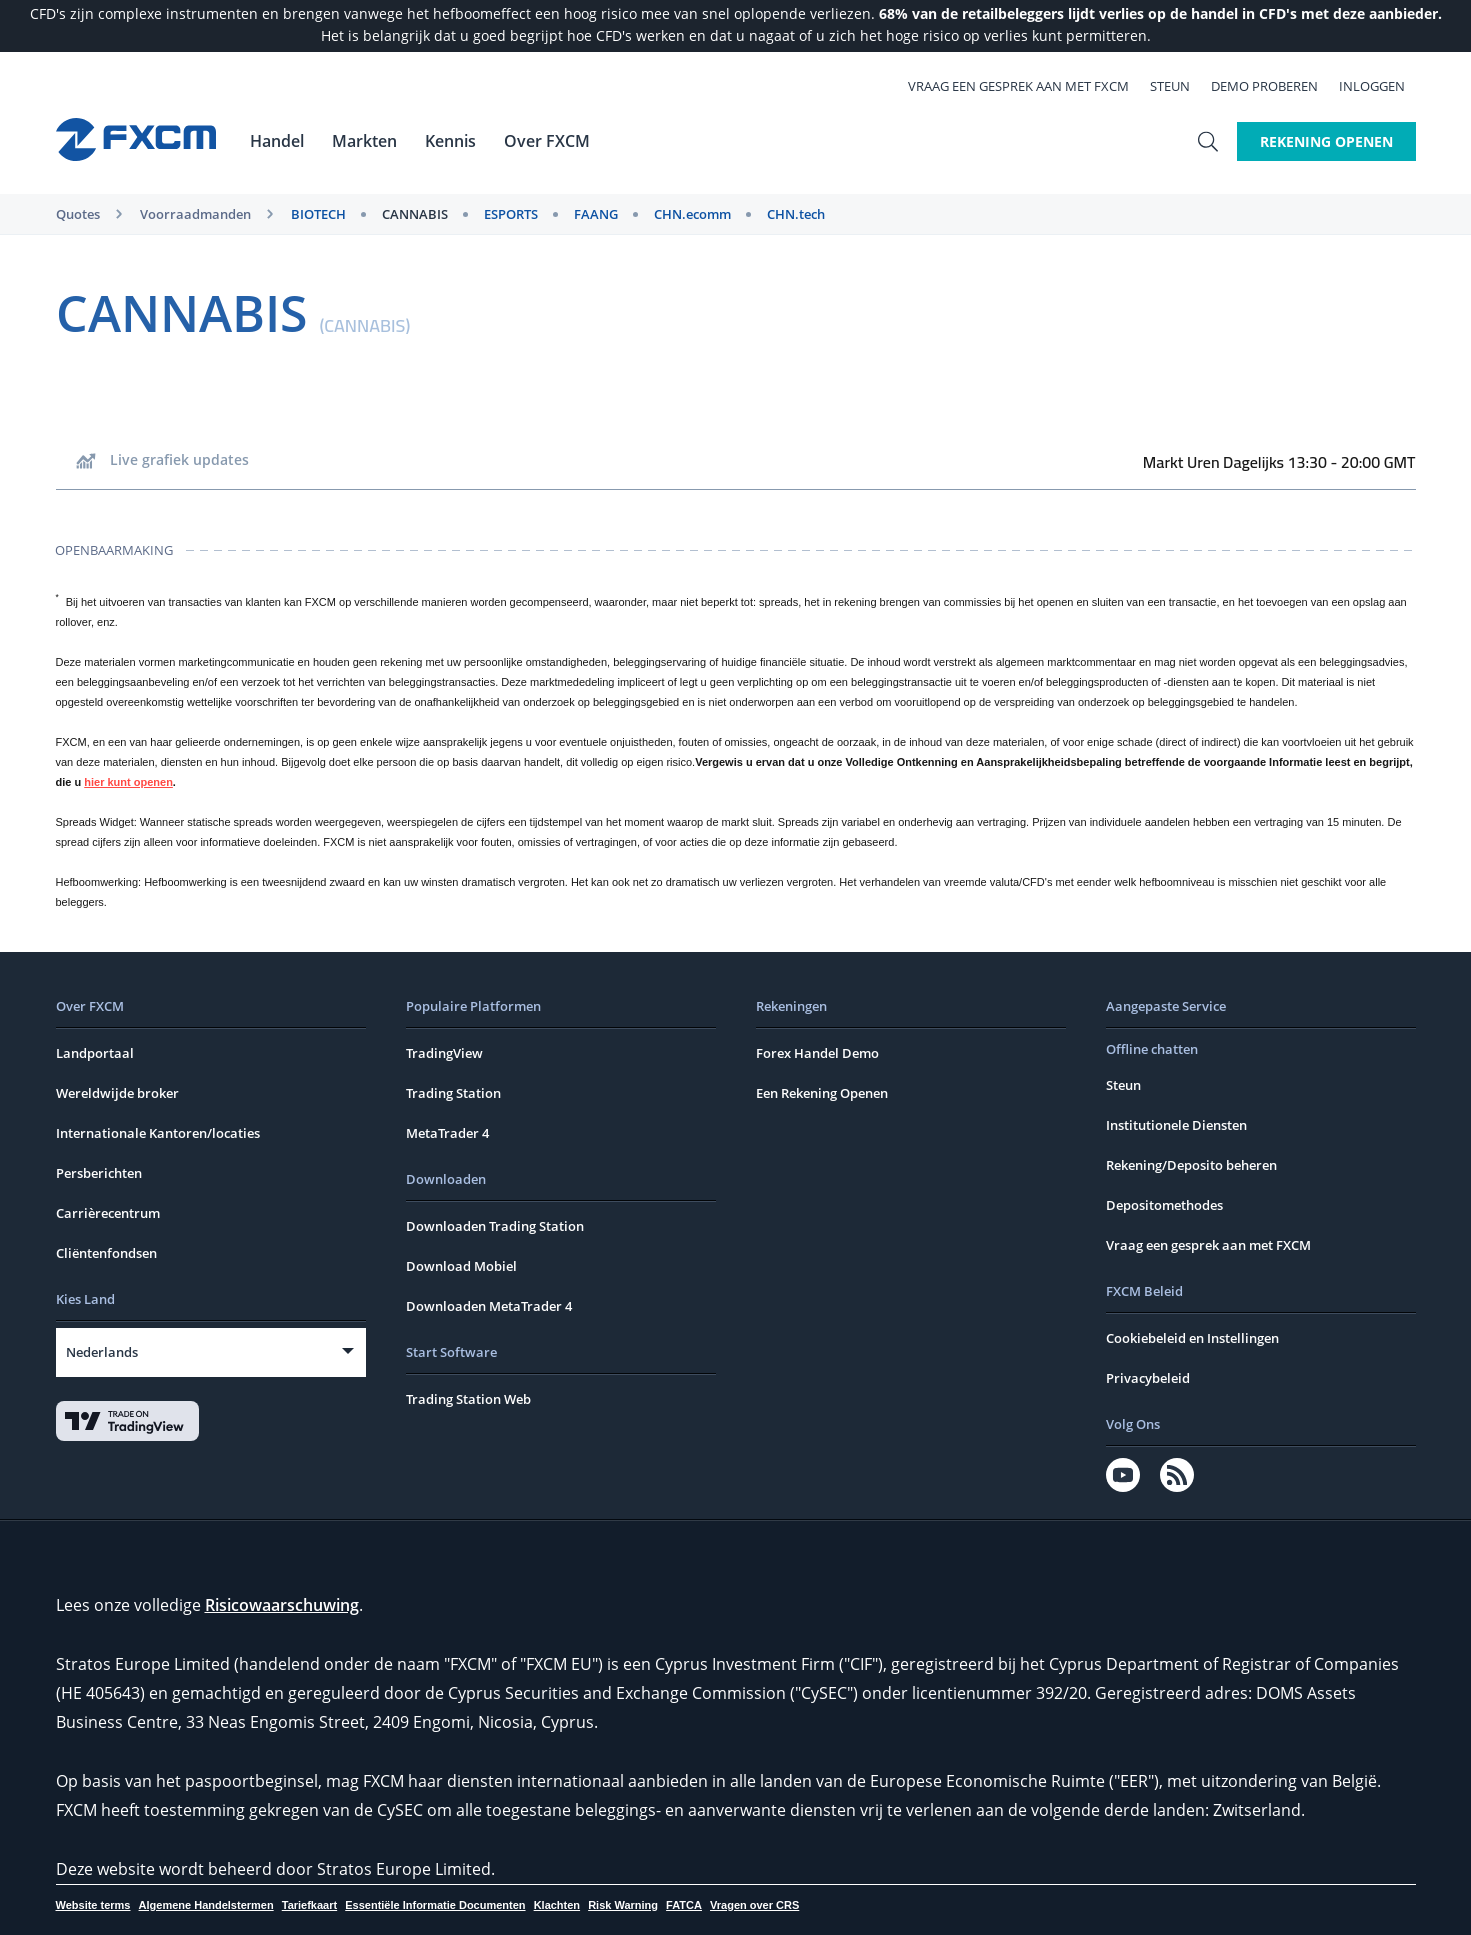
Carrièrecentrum (108, 1213)
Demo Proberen (1275, 86)
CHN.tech (796, 214)
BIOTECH (318, 214)
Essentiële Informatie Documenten (435, 1905)
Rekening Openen (1326, 141)
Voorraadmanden (195, 214)
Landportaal (95, 1053)
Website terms (93, 1905)
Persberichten (99, 1173)
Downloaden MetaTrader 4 (489, 1306)
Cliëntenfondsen (106, 1253)
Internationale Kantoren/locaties (158, 1133)
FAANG (596, 214)
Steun (1181, 86)
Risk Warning (623, 1905)
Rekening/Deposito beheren (1191, 1165)
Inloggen (1383, 86)
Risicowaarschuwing (282, 1605)
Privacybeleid (1148, 1378)
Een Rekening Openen (822, 1093)
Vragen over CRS (754, 1905)
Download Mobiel (461, 1266)
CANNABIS (415, 214)
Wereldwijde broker (117, 1093)
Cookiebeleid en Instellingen (1192, 1338)
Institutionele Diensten (1176, 1125)
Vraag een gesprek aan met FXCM (1029, 86)
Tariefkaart (309, 1905)
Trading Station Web (468, 1399)
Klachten (557, 1905)
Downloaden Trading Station (495, 1226)
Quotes (78, 214)
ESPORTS (511, 214)
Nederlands (102, 1352)
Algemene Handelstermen (206, 1905)
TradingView (444, 1053)
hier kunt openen (128, 782)
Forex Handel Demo (817, 1053)
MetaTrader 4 (447, 1133)
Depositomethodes (1164, 1205)
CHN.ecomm (692, 214)
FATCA (684, 1905)
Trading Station (453, 1093)
